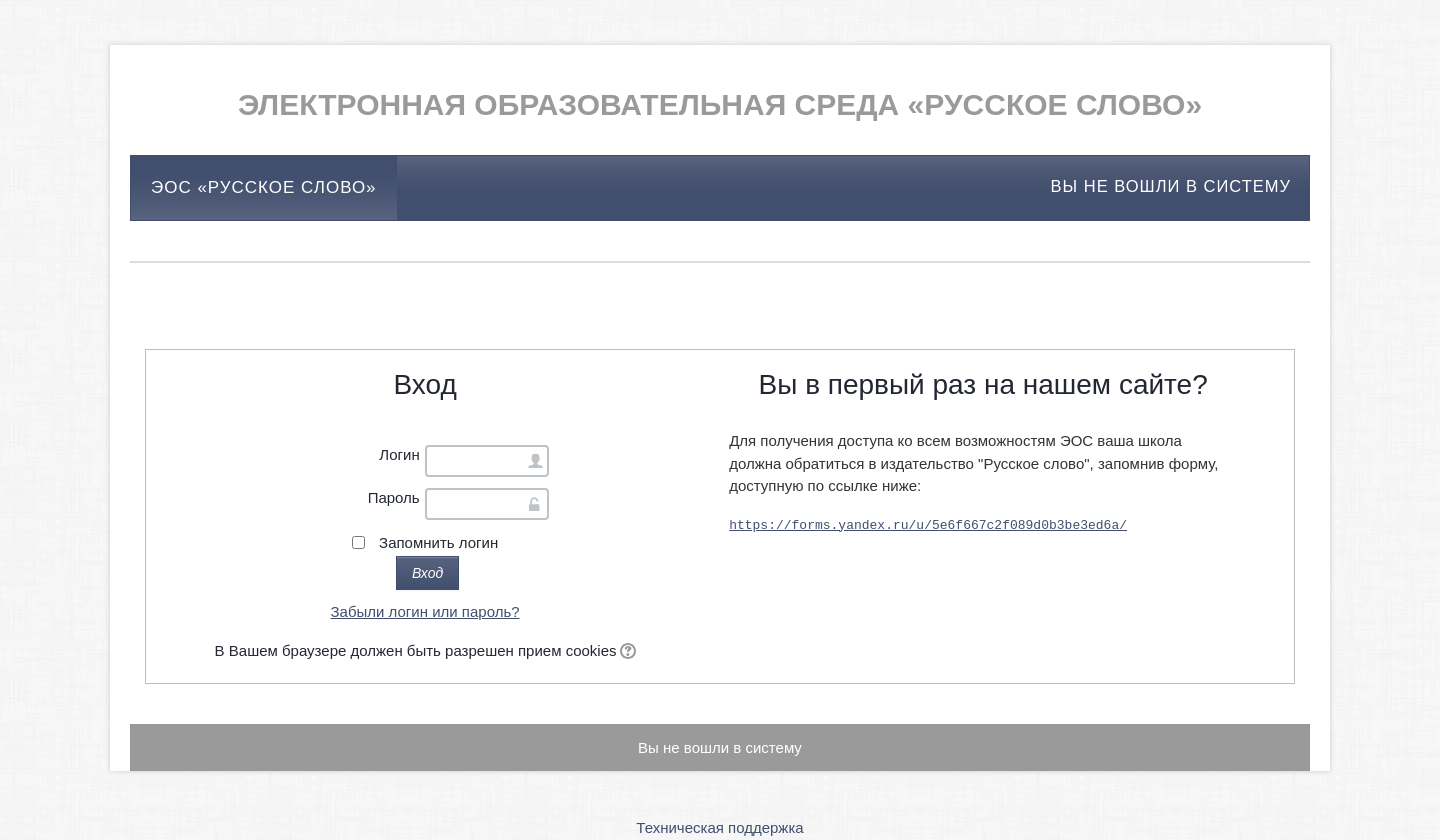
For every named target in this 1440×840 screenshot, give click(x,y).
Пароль (394, 497)
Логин (399, 454)
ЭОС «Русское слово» (264, 187)
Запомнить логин (438, 542)
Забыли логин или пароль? (425, 611)
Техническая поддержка (719, 827)
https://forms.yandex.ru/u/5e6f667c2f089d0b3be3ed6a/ (928, 524)
